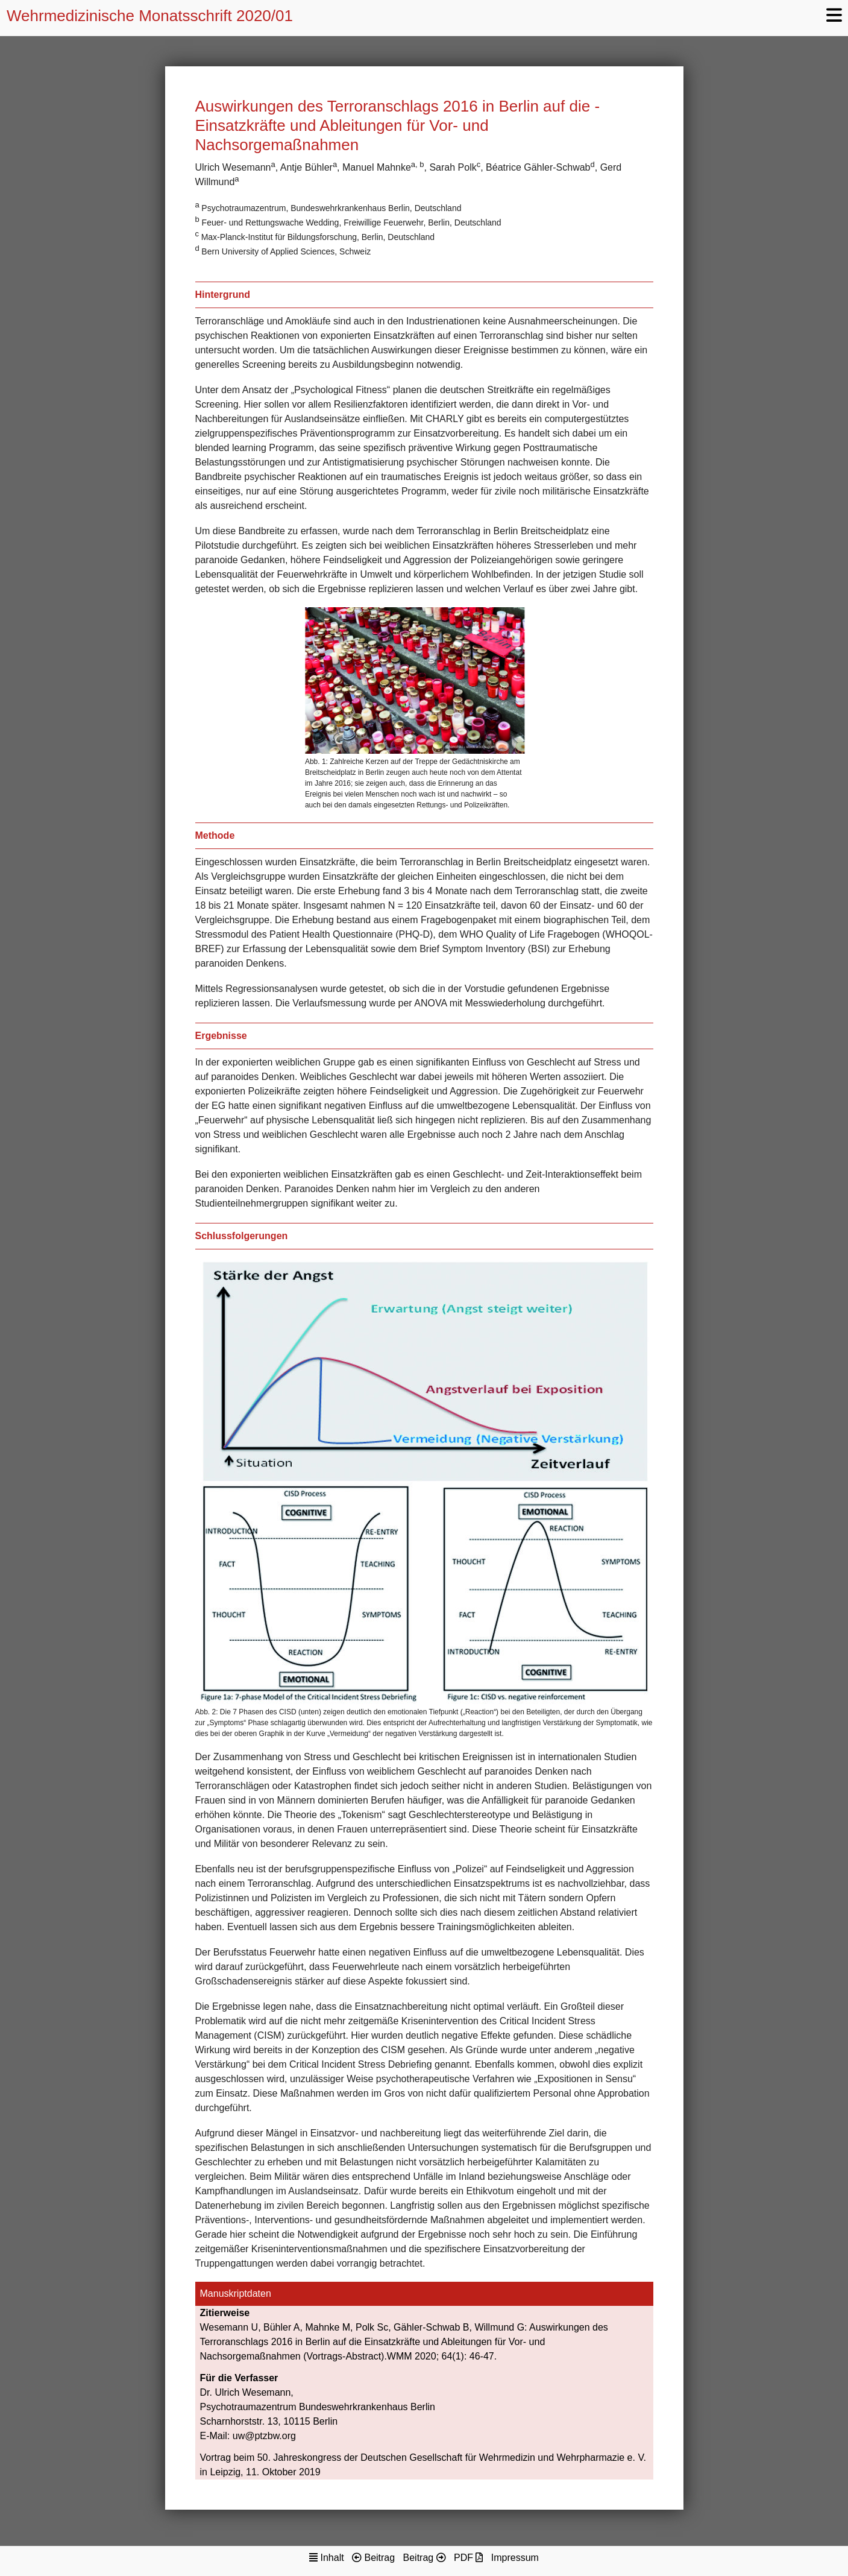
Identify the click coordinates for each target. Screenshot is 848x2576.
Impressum (515, 2557)
